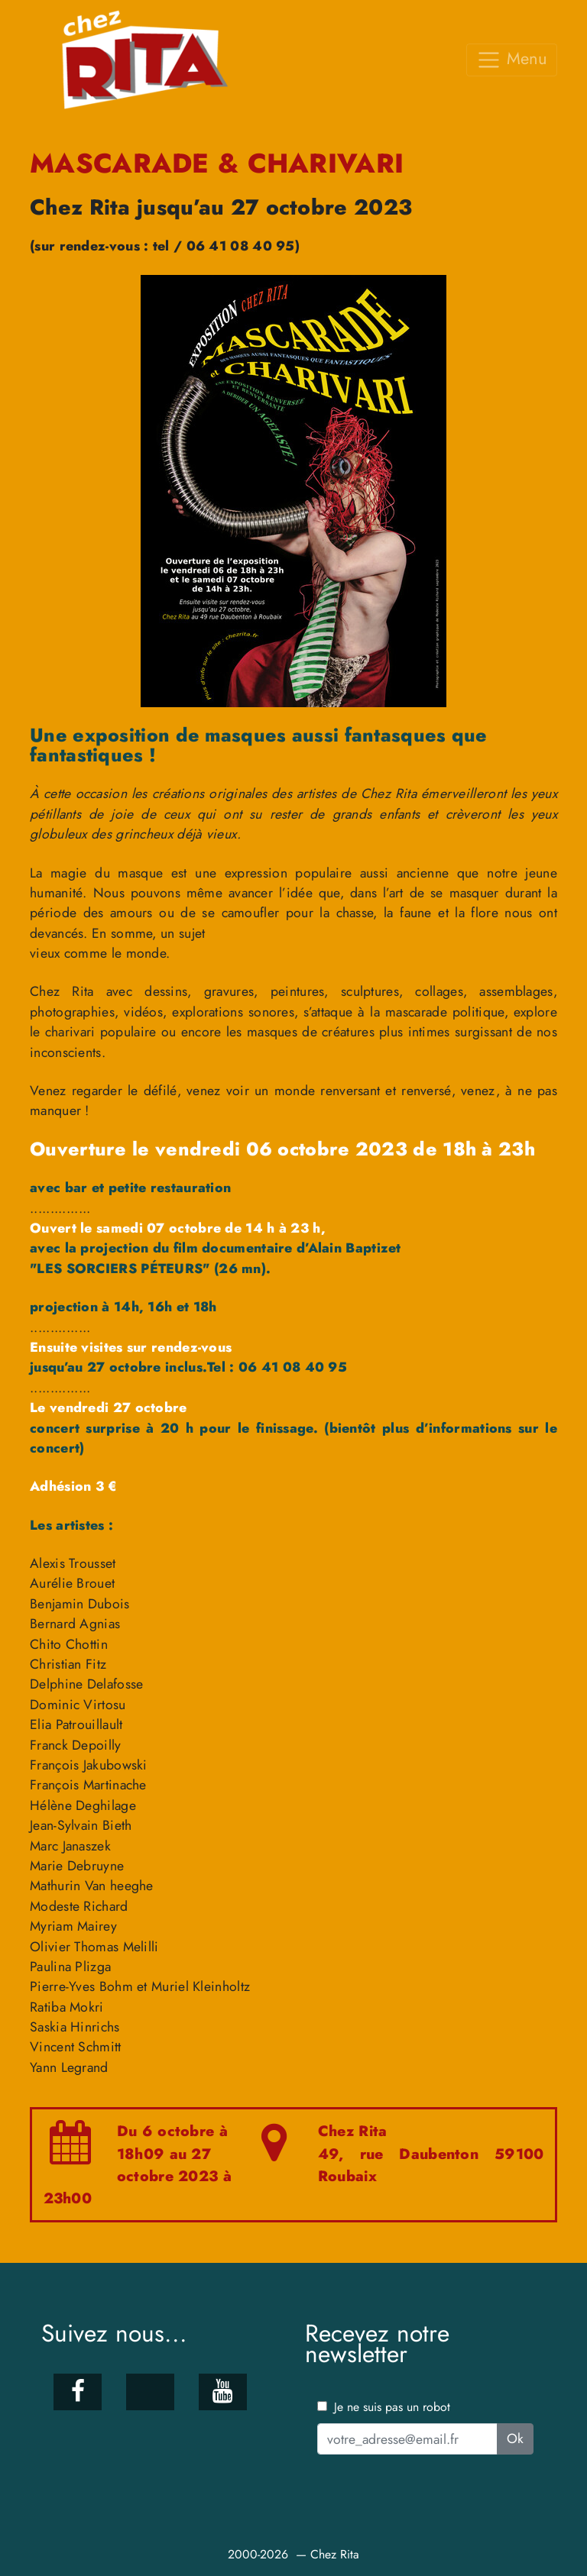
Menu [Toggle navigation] (511, 59)
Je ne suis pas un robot (383, 2407)
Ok (515, 2438)
